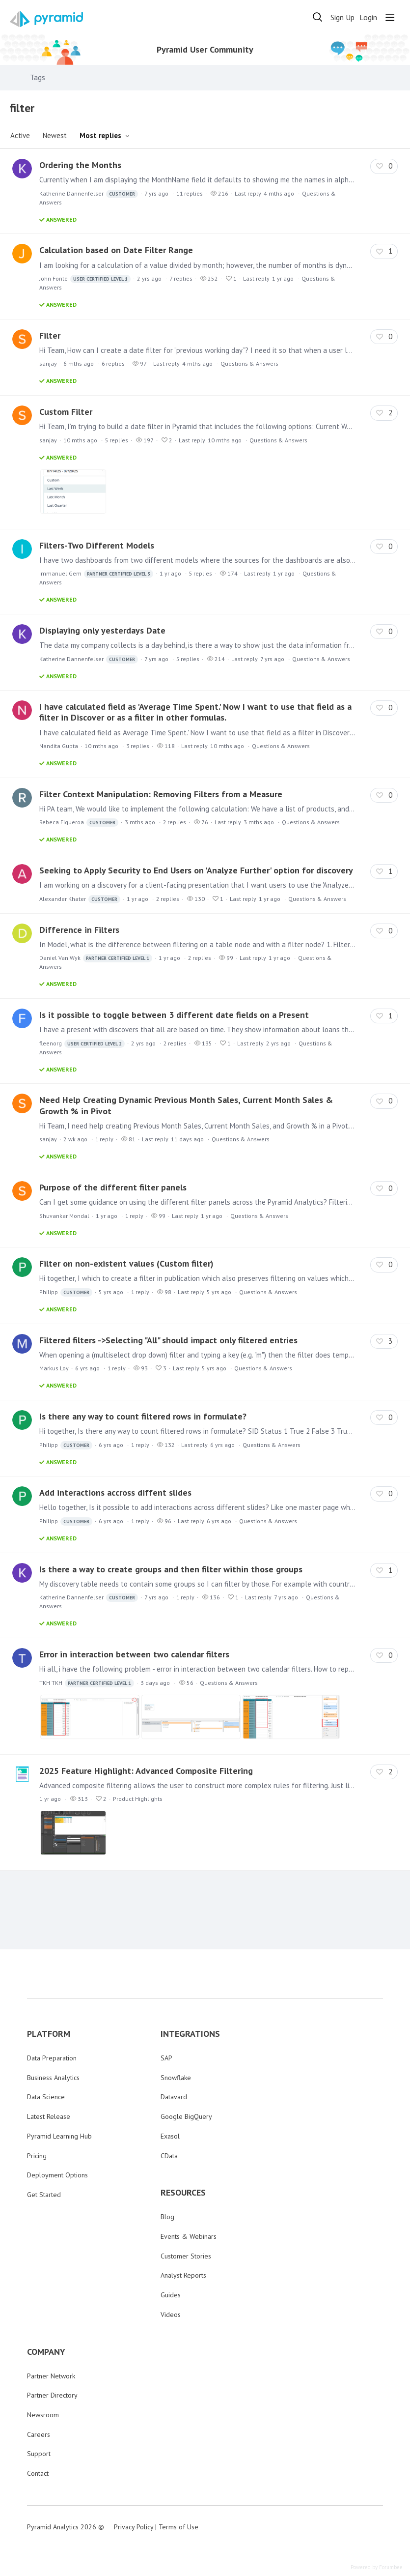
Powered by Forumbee (377, 2567)
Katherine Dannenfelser (88, 194)
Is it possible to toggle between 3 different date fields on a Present (174, 1014)
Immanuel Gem (96, 574)
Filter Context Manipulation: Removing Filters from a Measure (160, 794)
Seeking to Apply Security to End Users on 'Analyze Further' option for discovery (196, 870)
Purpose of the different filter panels (113, 1187)
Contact (38, 2473)
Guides (171, 2294)
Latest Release (48, 2116)
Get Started (44, 2194)
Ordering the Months (80, 165)
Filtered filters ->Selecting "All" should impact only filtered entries (168, 1340)
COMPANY (46, 2351)
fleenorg (82, 1044)
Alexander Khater (79, 899)
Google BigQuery (186, 2116)
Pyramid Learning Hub (59, 2136)
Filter (49, 335)
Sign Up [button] (342, 17)
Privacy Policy (133, 2526)
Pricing (37, 2155)
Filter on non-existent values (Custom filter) (126, 1263)
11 (189, 193)
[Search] (318, 17)
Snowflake (176, 2077)
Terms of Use (178, 2526)
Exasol (170, 2136)
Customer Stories (186, 2256)
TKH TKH (86, 1683)
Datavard (174, 2096)
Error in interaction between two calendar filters (134, 1654)
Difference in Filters (79, 929)
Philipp (65, 1292)
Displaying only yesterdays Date (102, 630)
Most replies (100, 135)
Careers (38, 2434)
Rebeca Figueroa (78, 822)
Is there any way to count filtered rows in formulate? (142, 1416)
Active (20, 135)
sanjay (48, 363)
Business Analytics (53, 2077)
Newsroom (43, 2414)
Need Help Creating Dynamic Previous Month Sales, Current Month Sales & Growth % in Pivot (186, 1105)
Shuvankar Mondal (64, 1215)
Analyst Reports (183, 2275)
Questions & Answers (249, 363)
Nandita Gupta (58, 746)
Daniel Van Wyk (95, 958)
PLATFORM (48, 2033)
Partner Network (51, 2376)
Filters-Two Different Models (96, 545)
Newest (55, 135)
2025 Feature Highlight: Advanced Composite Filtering (146, 1770)
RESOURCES (183, 2192)
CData (169, 2155)
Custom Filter (65, 411)
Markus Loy (54, 1368)
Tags (37, 77)
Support (39, 2453)
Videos (171, 2314)
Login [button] (368, 17)
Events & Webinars (189, 2236)
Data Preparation (52, 2058)
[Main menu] (390, 17)
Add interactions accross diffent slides (115, 1492)
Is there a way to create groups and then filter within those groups (170, 1569)
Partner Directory (52, 2395)
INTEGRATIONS (190, 2033)
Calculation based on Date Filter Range (116, 250)
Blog (167, 2216)
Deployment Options (57, 2175)
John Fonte (85, 279)
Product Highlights (138, 1798)
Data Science (46, 2096)
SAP (166, 2058)
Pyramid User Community (205, 49)
